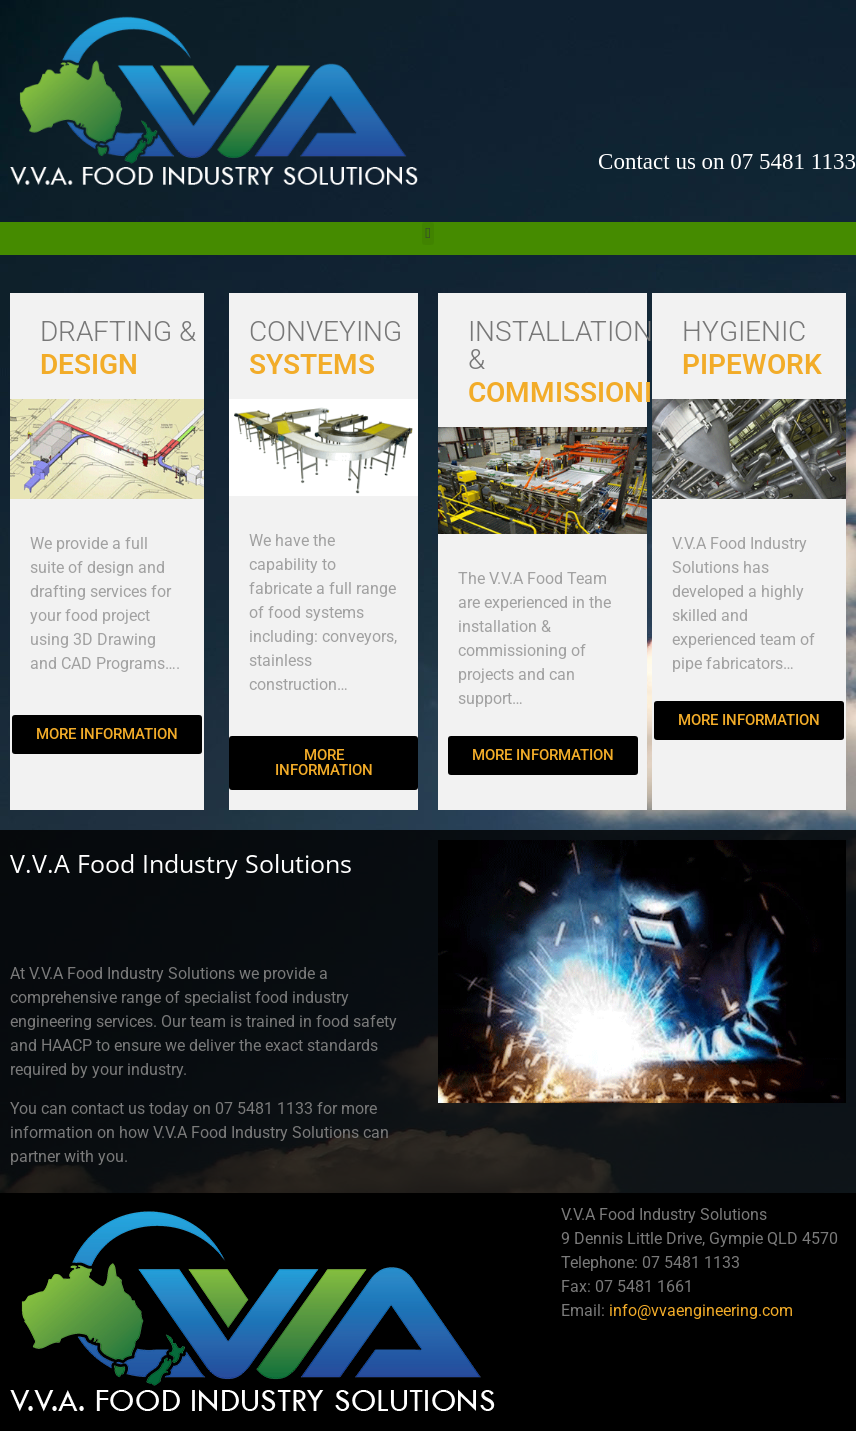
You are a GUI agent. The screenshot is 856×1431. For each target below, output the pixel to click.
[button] (428, 233)
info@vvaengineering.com (701, 1310)
